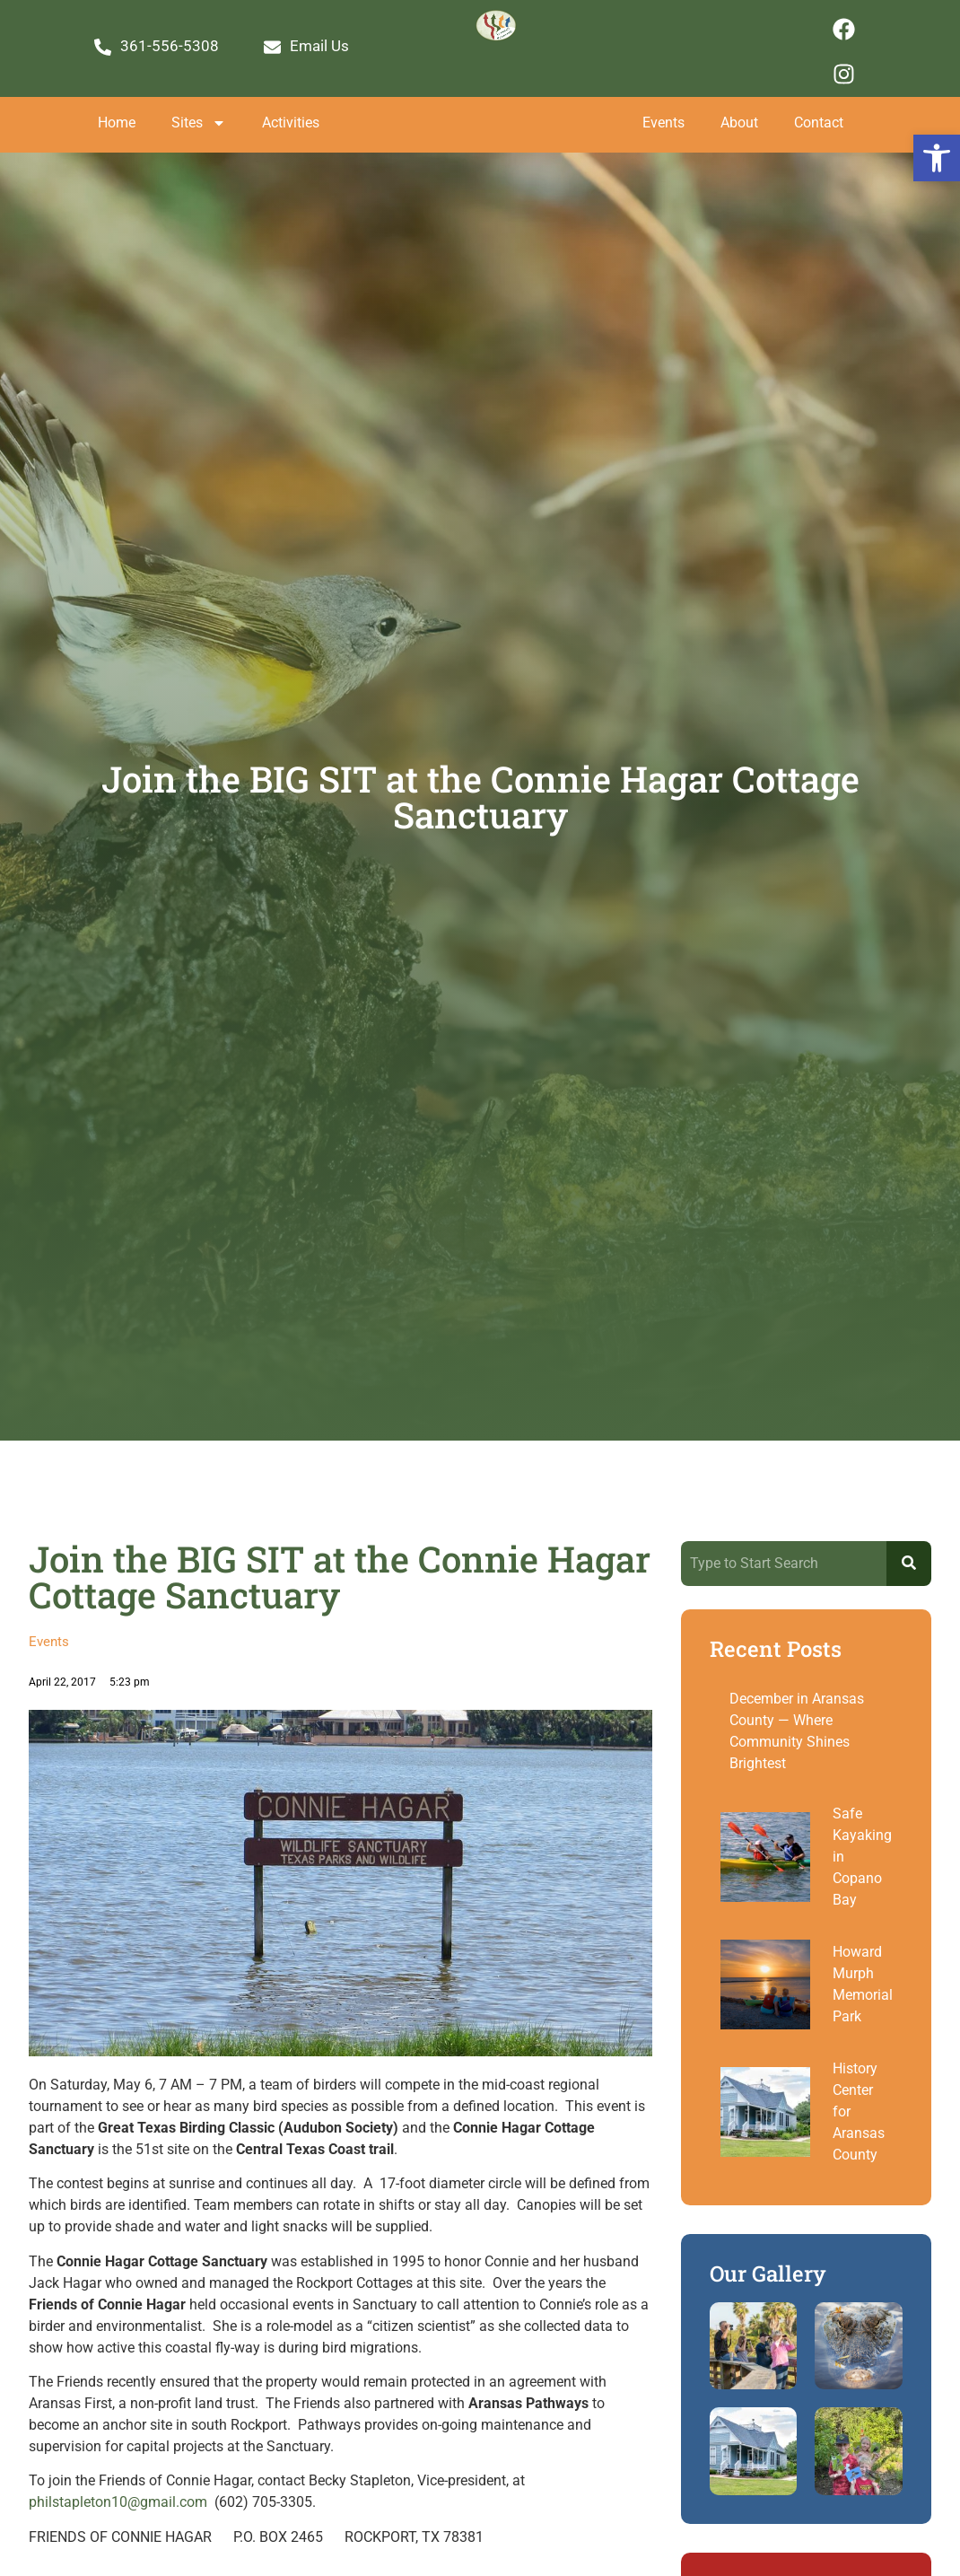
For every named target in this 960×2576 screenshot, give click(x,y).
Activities (290, 122)
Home (116, 122)
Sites (198, 123)
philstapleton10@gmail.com (118, 2501)
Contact (818, 122)
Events (663, 122)
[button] (936, 158)
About (739, 122)
